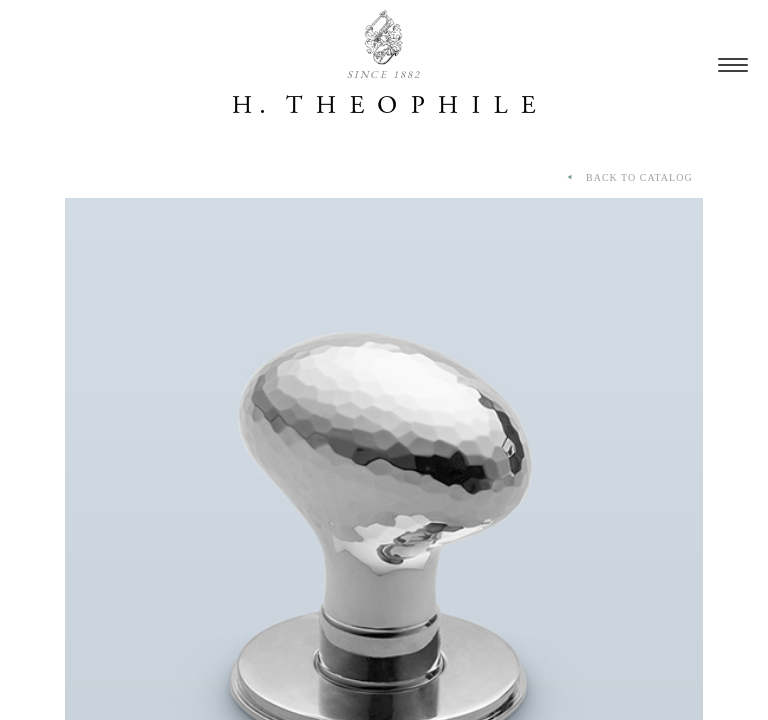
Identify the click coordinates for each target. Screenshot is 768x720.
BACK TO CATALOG (628, 178)
